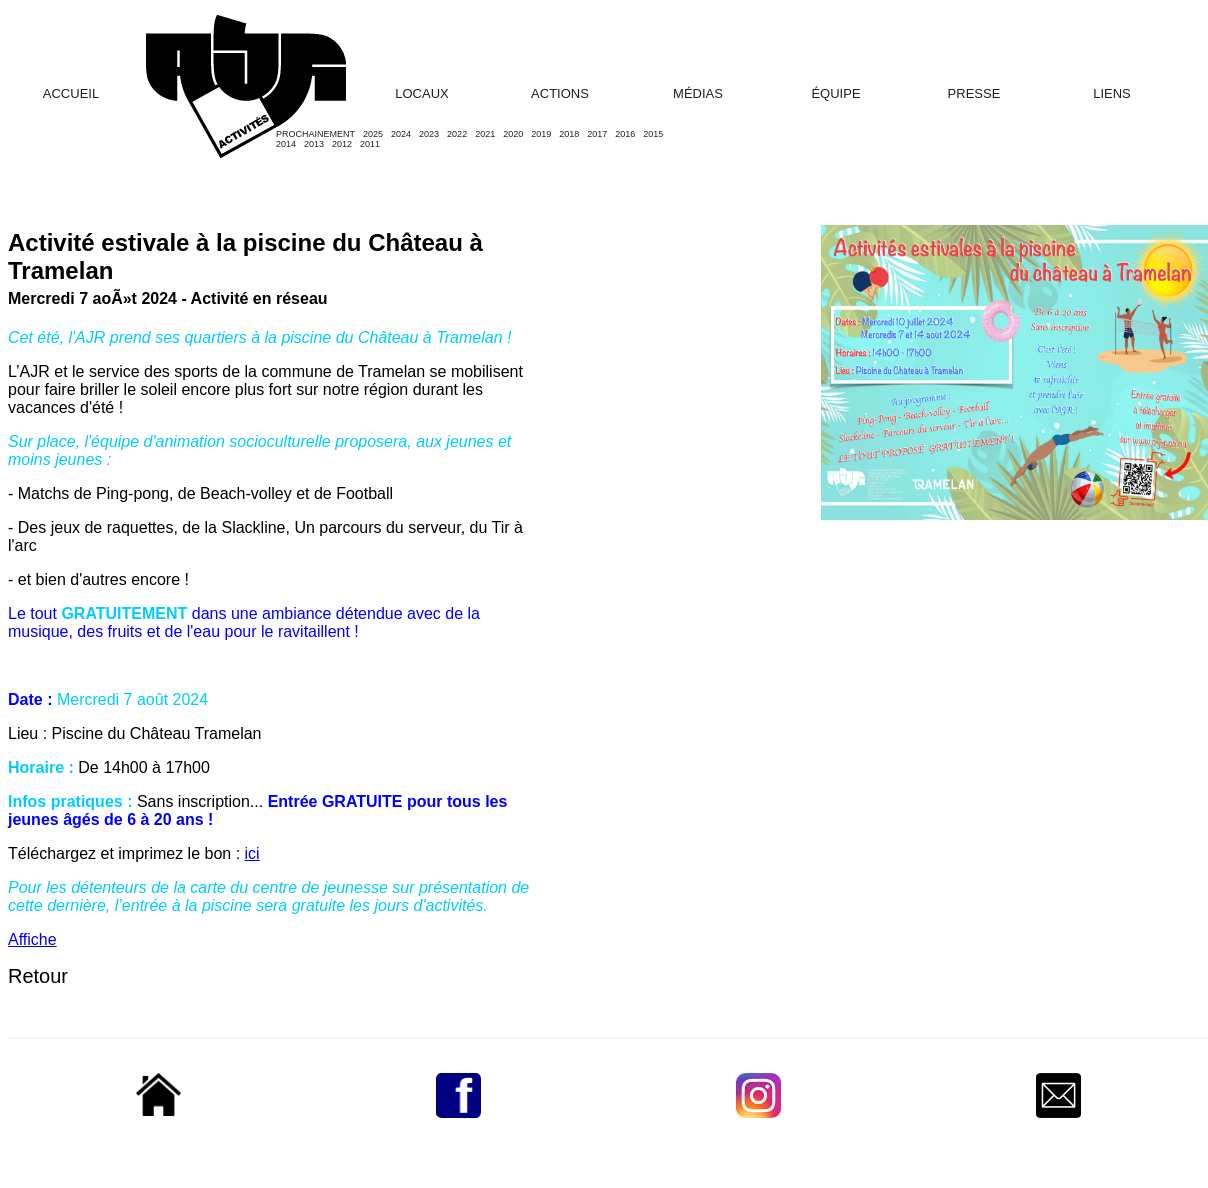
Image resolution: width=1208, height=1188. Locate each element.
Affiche (32, 939)
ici (252, 853)
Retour (38, 976)
